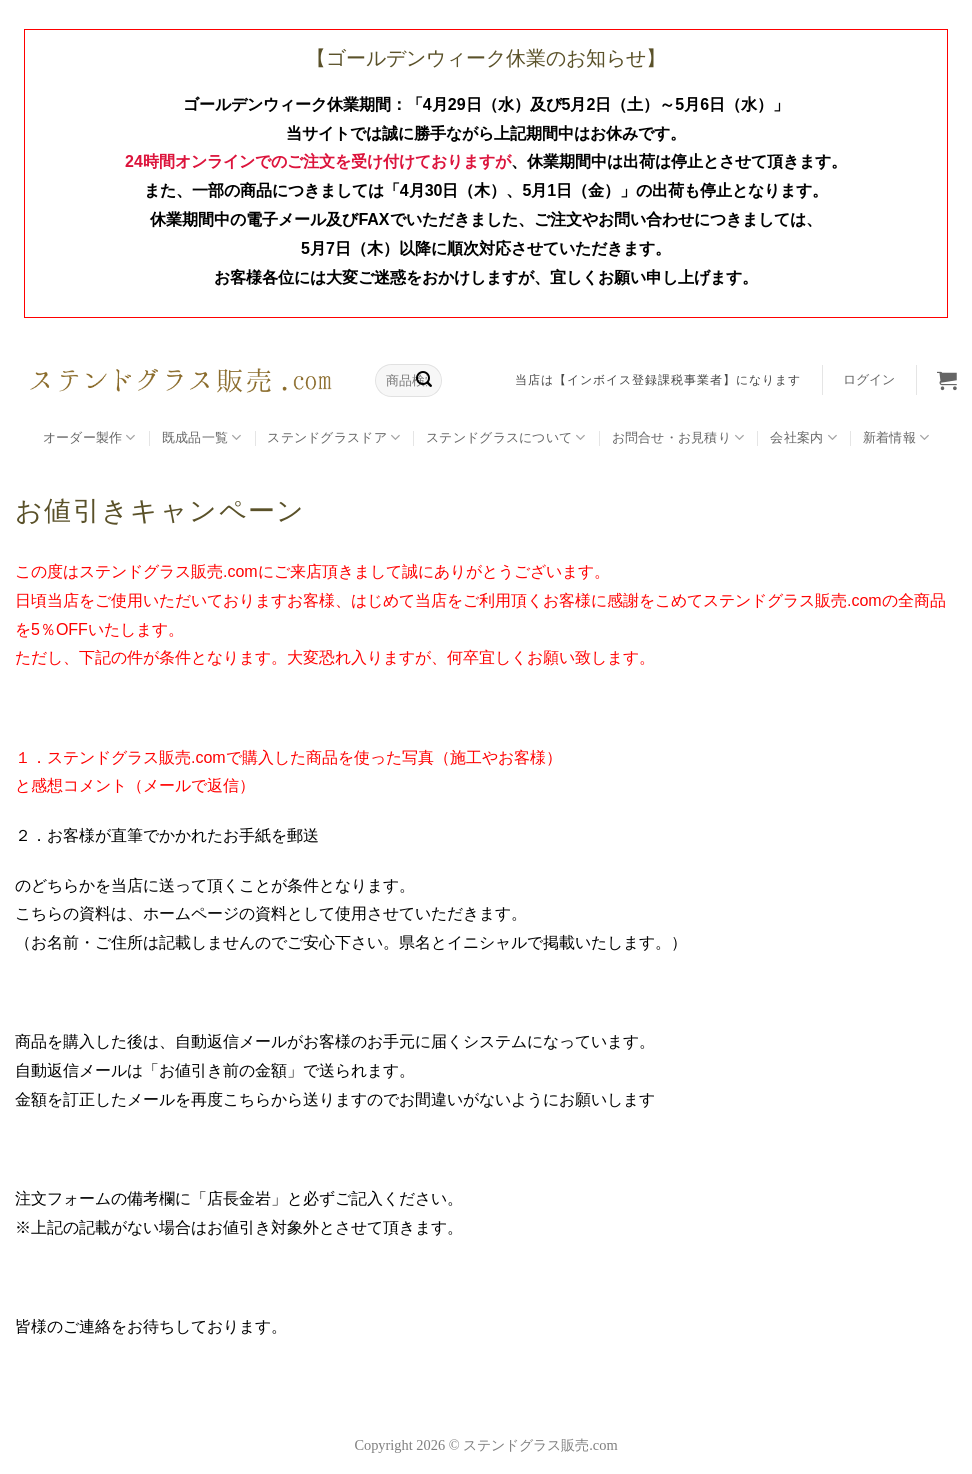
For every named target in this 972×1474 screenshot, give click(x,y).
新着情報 (896, 437)
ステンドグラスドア (333, 437)
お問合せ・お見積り (678, 437)
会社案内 (803, 437)
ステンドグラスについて (505, 437)
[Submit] (424, 381)
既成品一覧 (202, 437)
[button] (869, 380)
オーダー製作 (89, 437)
